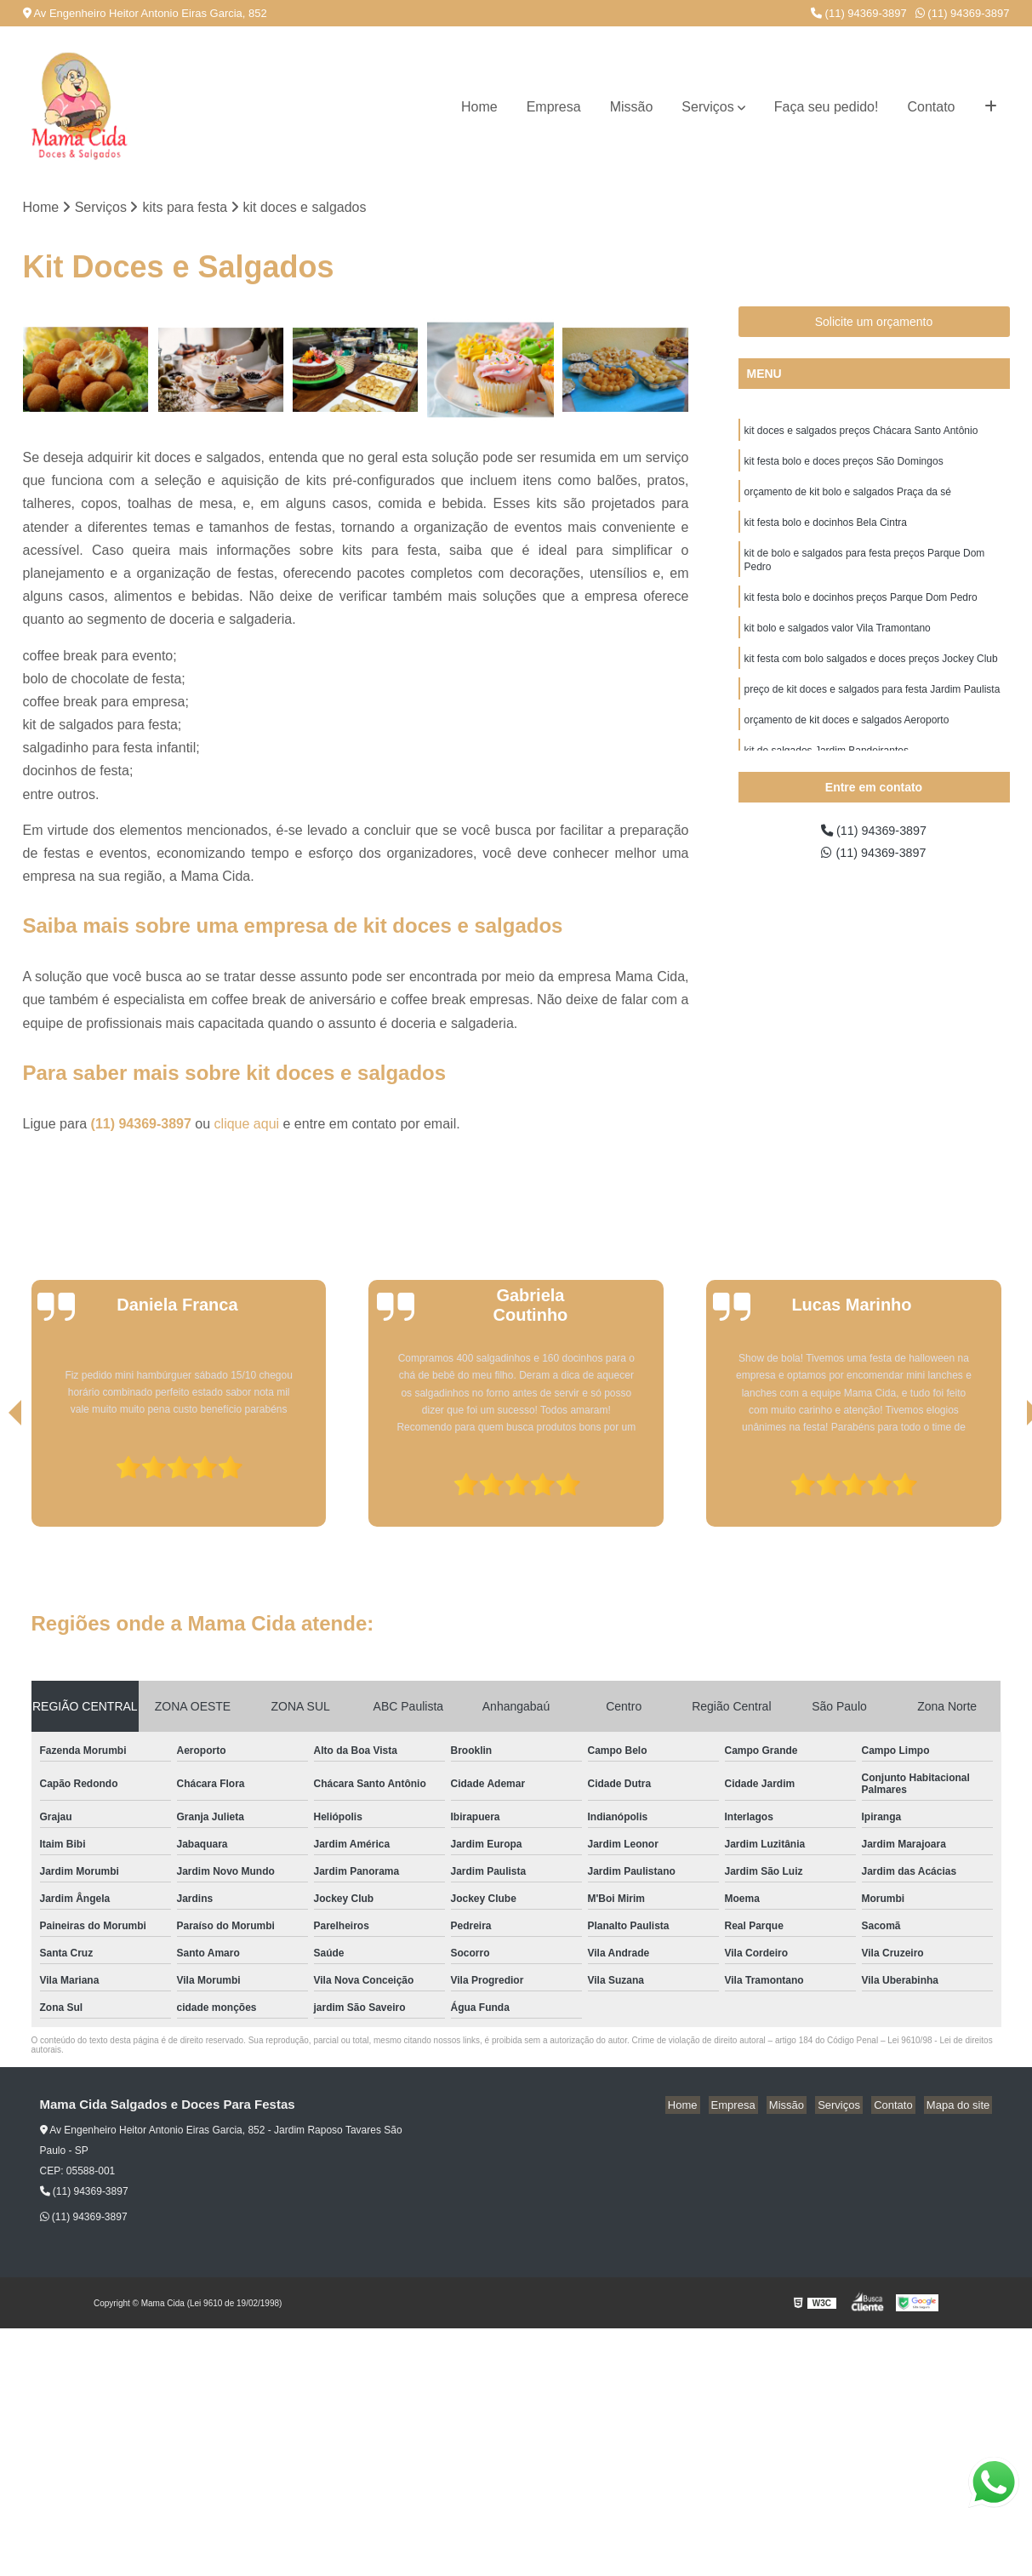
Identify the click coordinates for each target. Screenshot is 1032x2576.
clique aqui (247, 1124)
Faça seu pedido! (826, 107)
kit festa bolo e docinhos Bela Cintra (825, 530)
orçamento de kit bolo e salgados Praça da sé (847, 498)
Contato (931, 107)
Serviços (707, 107)
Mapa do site (960, 2106)
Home (479, 107)
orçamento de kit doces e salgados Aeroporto (846, 739)
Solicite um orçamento (874, 323)
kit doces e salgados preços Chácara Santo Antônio (861, 433)
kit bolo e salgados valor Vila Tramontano (837, 642)
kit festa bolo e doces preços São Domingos (844, 465)
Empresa (554, 107)
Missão (631, 107)
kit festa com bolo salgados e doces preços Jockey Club (871, 675)
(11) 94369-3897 (859, 13)
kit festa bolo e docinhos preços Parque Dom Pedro (861, 610)
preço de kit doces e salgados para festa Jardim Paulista (872, 707)
